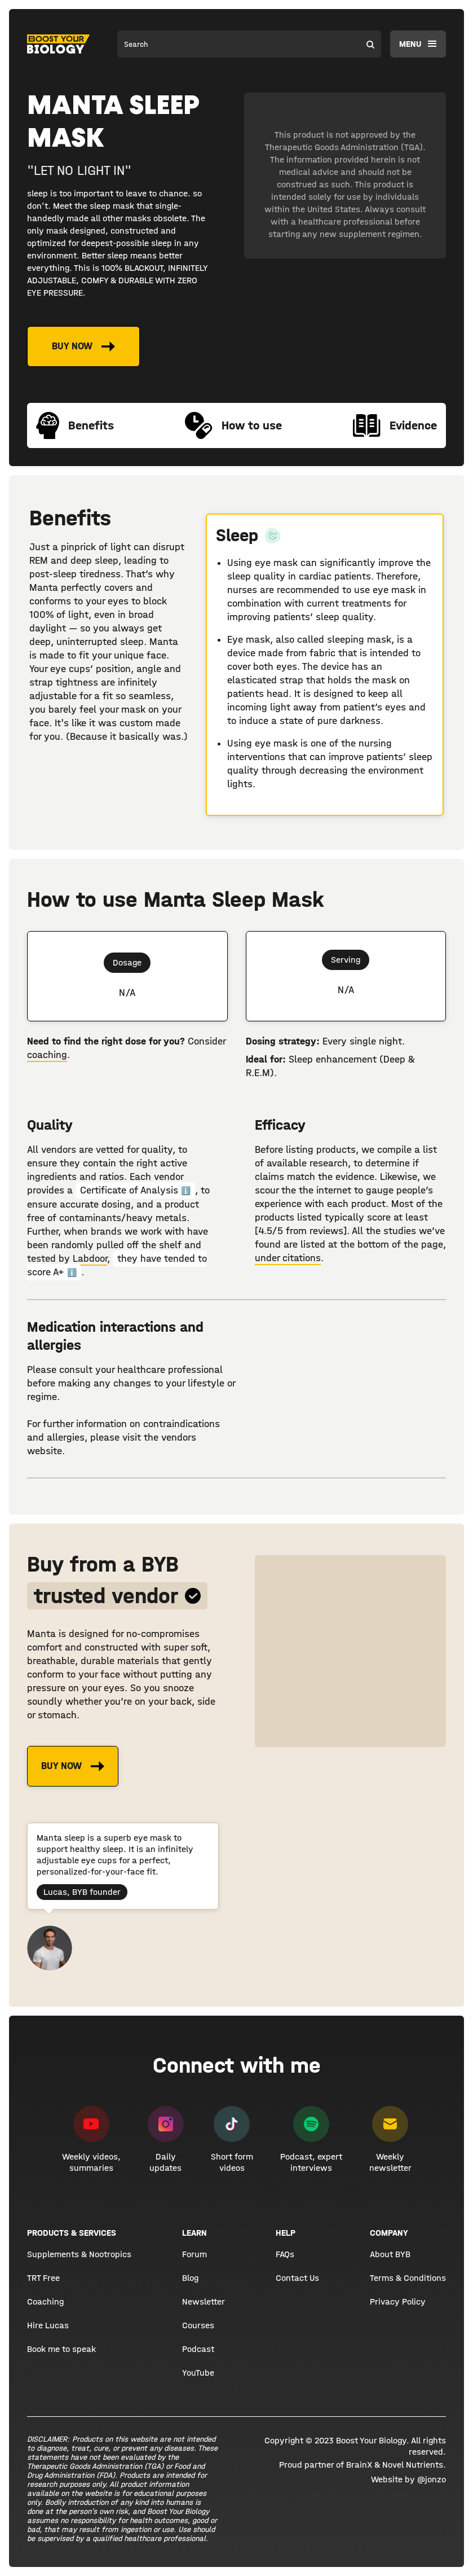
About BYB (390, 2254)
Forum (194, 2254)
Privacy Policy (398, 2301)
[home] (58, 44)
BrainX (359, 2464)
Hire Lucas (48, 2325)
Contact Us (297, 2277)
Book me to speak (61, 2349)
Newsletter (203, 2301)
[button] (418, 44)
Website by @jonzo (408, 2479)
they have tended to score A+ (117, 1265)
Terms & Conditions (408, 2277)
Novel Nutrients (412, 2464)
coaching (47, 1055)
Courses (198, 2325)
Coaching (45, 2301)
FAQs (285, 2254)
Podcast (198, 2349)
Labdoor (90, 1259)
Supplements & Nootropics (79, 2254)
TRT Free (43, 2277)
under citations (288, 1258)
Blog (190, 2277)
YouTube (198, 2372)
